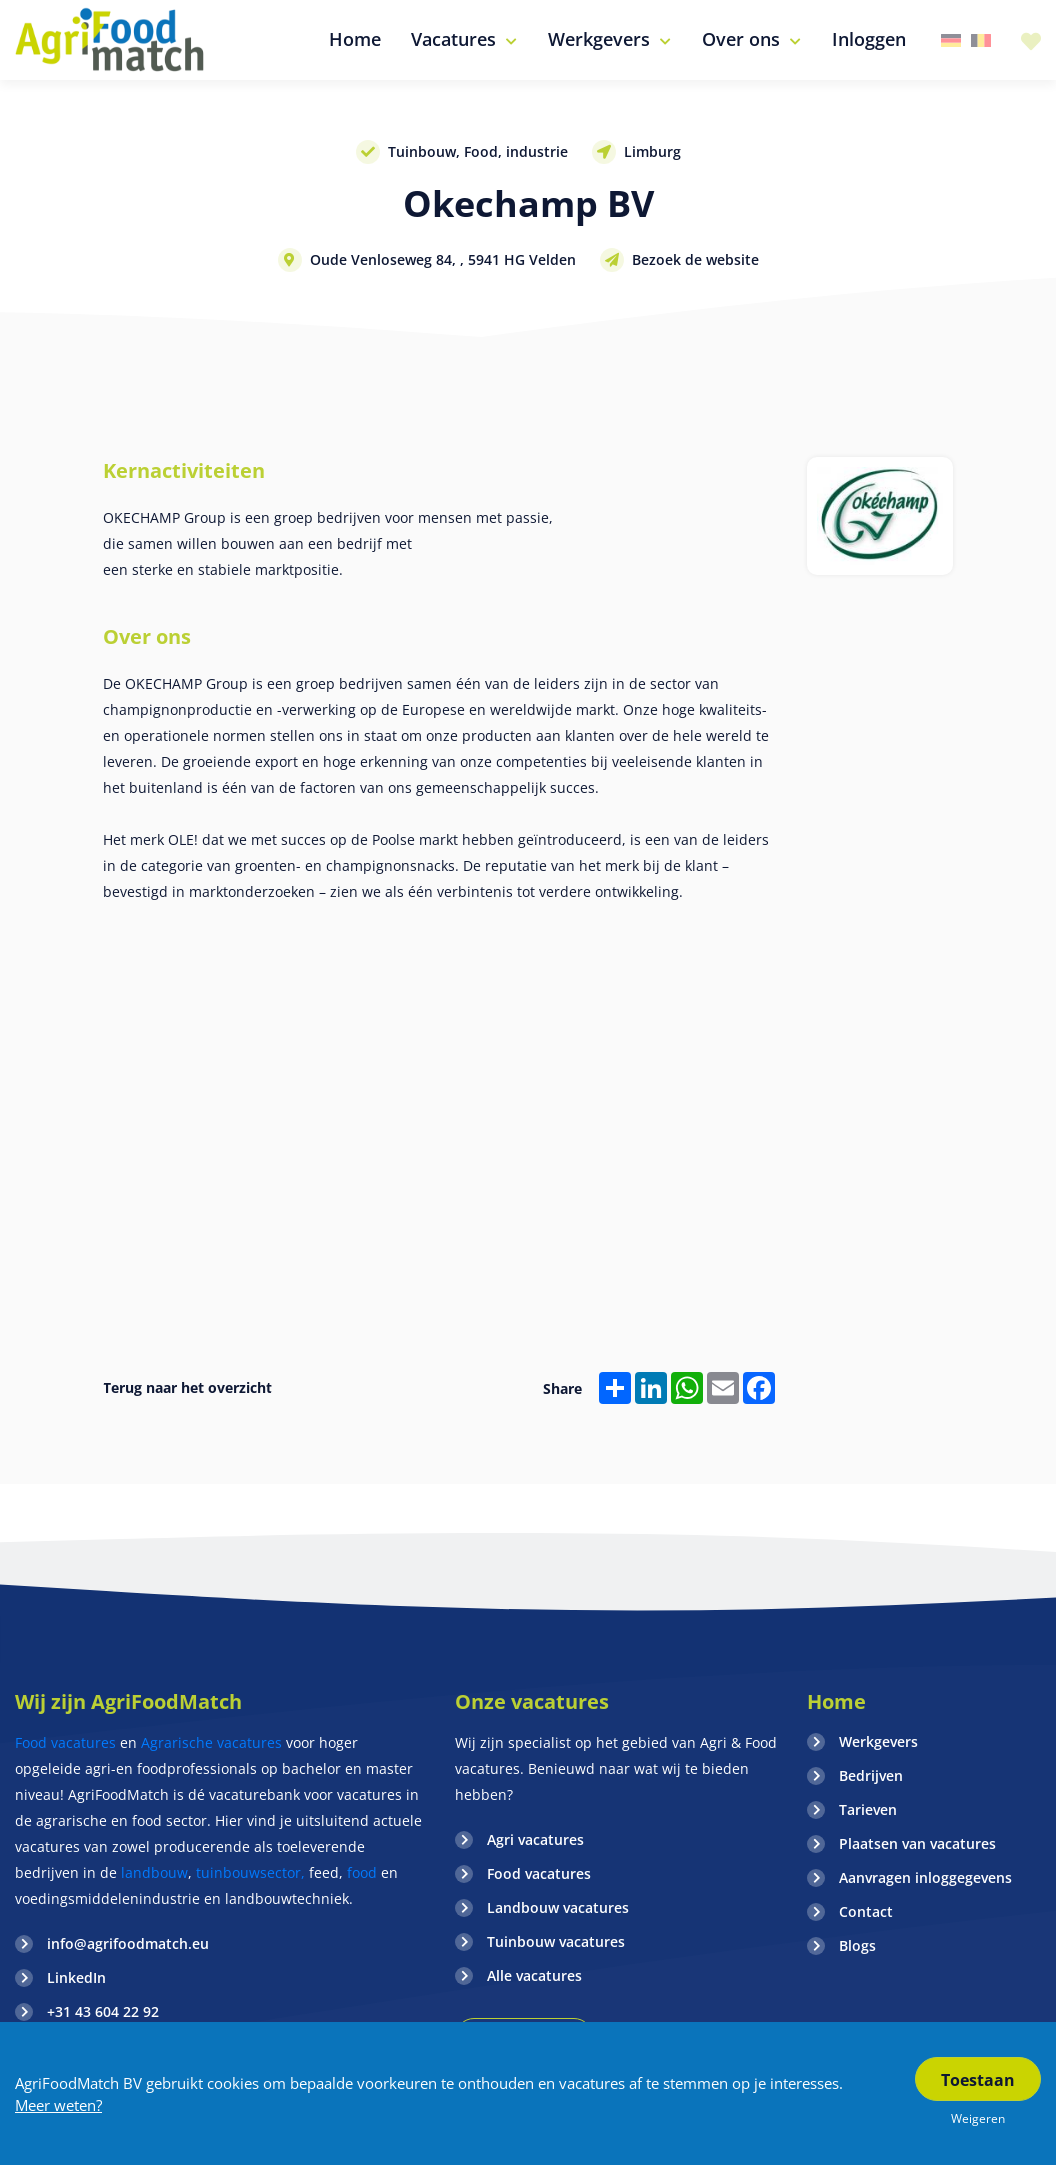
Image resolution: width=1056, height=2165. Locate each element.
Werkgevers (878, 1741)
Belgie (981, 40)
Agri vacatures (535, 1839)
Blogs (857, 1945)
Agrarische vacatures (213, 1742)
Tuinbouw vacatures (556, 1941)
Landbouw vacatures (558, 1907)
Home (836, 1701)
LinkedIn (76, 1977)
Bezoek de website (695, 259)
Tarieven (868, 1809)
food (362, 1872)
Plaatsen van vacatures (917, 1843)
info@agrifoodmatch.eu (128, 1943)
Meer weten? (58, 2105)
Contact (866, 1911)
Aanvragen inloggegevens (925, 1877)
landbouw (154, 1872)
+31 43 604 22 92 (103, 2011)
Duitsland (951, 40)
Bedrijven (871, 1775)
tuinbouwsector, (250, 1872)
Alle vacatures (534, 1975)
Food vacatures (65, 1742)
